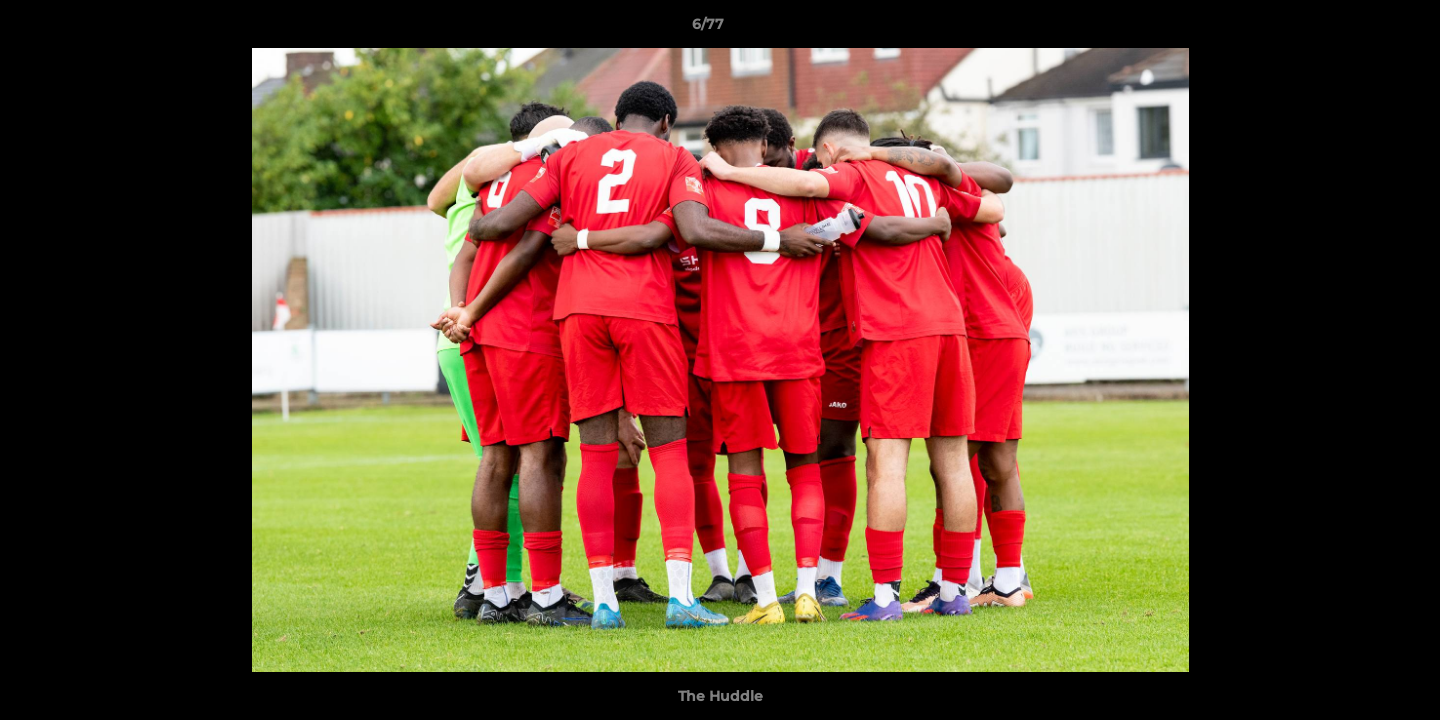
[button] (1356, 29)
